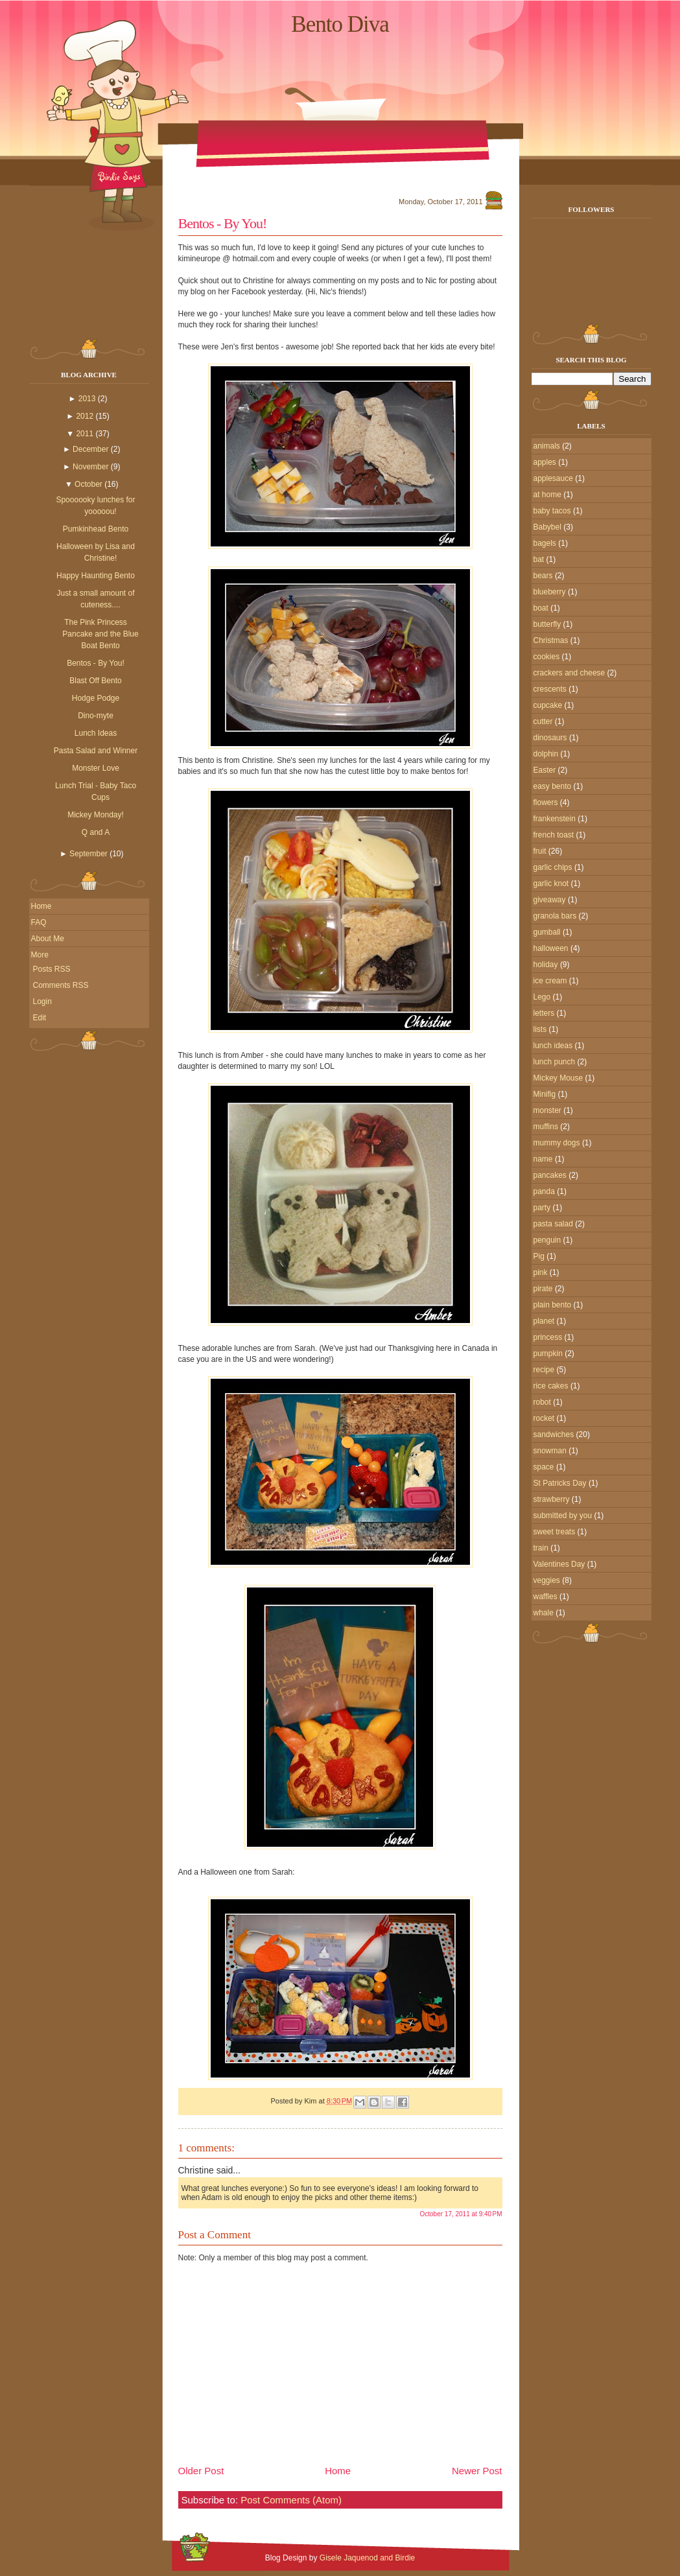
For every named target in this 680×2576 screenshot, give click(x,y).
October (88, 484)
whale (543, 1612)
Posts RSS (52, 969)
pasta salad (553, 1223)
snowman (550, 1450)
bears (543, 575)
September (88, 853)
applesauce (553, 478)
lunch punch (554, 1061)
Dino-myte (95, 715)
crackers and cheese (569, 672)
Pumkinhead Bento (95, 528)
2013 (87, 398)
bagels (544, 543)
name (543, 1159)
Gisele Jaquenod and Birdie (367, 2557)
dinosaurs (550, 737)
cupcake (548, 705)
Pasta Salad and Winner (95, 750)
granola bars (555, 915)
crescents (550, 689)
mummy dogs (556, 1142)
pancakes (550, 1175)
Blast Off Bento (95, 680)
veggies (546, 1580)
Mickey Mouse (558, 1078)
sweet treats (554, 1531)
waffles (545, 1596)
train (540, 1547)
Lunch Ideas (96, 733)
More (40, 954)
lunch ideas (553, 1045)
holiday (545, 964)
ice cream (550, 980)
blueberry (549, 591)
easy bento (552, 786)
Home (41, 906)
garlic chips (552, 867)
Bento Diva (339, 24)
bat (539, 559)
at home (547, 494)
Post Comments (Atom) (291, 2499)
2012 (84, 416)
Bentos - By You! (95, 663)
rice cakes (551, 1385)
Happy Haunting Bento (95, 575)
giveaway (549, 899)
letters (544, 1013)
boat (540, 608)
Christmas (551, 640)
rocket (544, 1418)
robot (542, 1402)
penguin (547, 1240)
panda (544, 1191)
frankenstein (554, 818)
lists (540, 1029)
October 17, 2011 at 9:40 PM (460, 2214)
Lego (542, 996)
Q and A (96, 832)
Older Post (201, 2470)
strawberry (551, 1499)
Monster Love (95, 768)
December (90, 449)
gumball (547, 932)
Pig (539, 1256)
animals (546, 446)
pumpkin (548, 1353)
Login (42, 1001)
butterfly (547, 624)
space (543, 1466)
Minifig (544, 1094)
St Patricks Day (560, 1483)
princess (548, 1337)
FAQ (39, 922)
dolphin (546, 753)
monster (547, 1110)
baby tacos (552, 510)
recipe (544, 1369)
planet (544, 1321)
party (542, 1207)
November (90, 466)
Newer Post (477, 2470)
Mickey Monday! (95, 814)
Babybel (547, 527)
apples (544, 462)
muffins (545, 1126)
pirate (543, 1288)
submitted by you (562, 1515)
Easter (544, 770)
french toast (553, 834)
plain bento (552, 1304)
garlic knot (551, 883)
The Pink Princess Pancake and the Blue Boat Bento (100, 634)
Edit (40, 1017)
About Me (47, 938)
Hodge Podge (95, 698)
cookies (546, 656)
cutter (543, 721)
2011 (84, 433)
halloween (551, 948)
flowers (545, 802)
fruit (539, 851)
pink (540, 1272)
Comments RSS (61, 985)
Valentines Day (559, 1564)
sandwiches (553, 1434)
